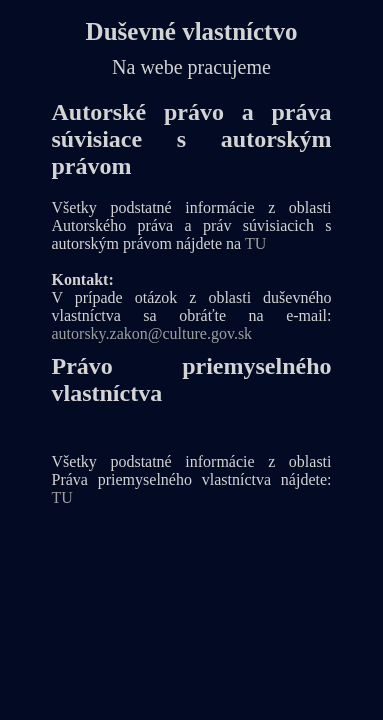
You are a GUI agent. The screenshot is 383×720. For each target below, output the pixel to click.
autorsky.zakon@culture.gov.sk (152, 333)
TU (255, 243)
